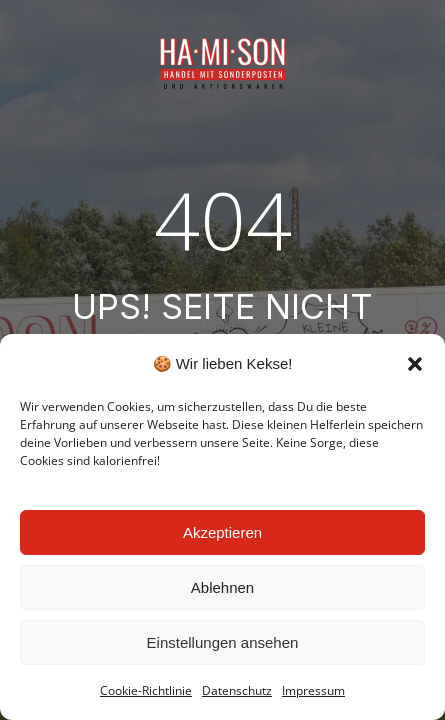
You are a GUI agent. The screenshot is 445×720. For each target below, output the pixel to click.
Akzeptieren (222, 532)
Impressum (313, 690)
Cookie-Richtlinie (146, 690)
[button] (415, 364)
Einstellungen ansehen (223, 642)
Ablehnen (222, 587)
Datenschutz (237, 690)
